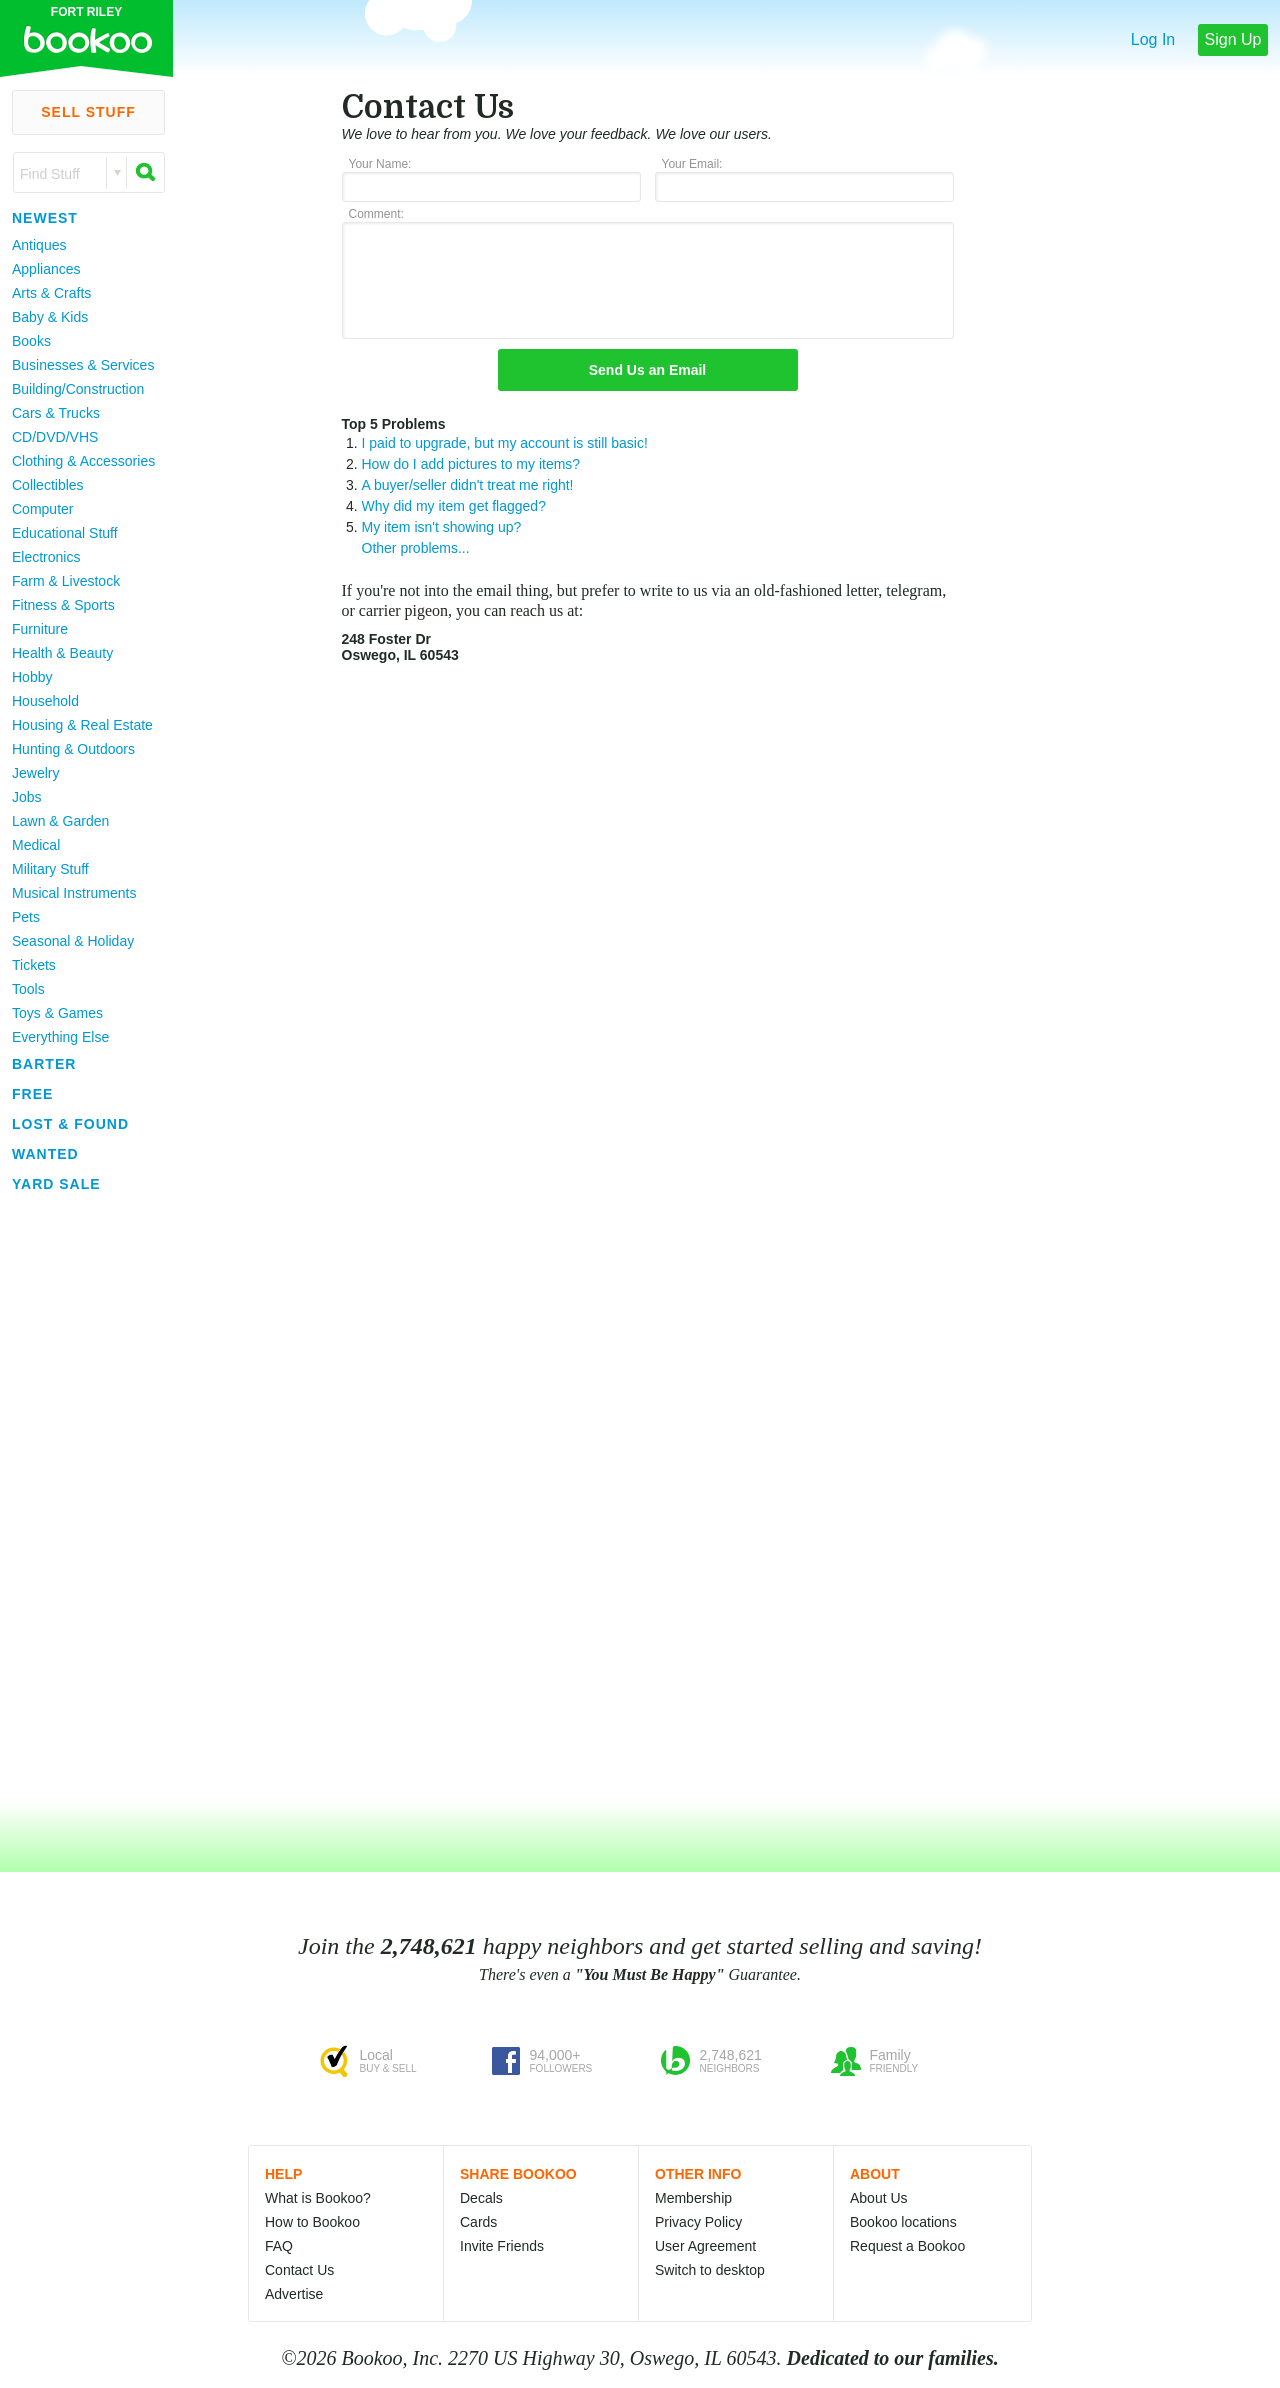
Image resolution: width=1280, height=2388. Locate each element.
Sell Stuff (88, 112)
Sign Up (1233, 39)
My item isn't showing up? (442, 527)
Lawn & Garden (60, 821)
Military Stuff (50, 869)
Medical (36, 845)
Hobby (32, 677)
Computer (42, 509)
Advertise (294, 2294)
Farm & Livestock (66, 581)
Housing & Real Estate (82, 725)
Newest (45, 218)
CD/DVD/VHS (55, 437)
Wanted (45, 1154)
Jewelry (35, 773)
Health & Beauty (62, 653)
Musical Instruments (74, 893)
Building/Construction (78, 389)
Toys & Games (57, 1013)
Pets (26, 917)
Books (31, 341)
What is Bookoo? (318, 2198)
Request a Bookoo (907, 2246)
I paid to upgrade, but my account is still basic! (505, 443)
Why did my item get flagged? (454, 506)
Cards (478, 2222)
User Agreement (705, 2246)
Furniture (40, 629)
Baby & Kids (50, 317)
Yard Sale (56, 1184)
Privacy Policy (698, 2222)
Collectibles (48, 485)
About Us (879, 2198)
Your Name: (380, 164)
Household (45, 701)
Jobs (27, 797)
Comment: (376, 214)
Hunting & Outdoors (73, 749)
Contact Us (299, 2270)
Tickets (34, 965)
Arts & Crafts (51, 293)
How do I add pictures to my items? (471, 464)
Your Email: (692, 164)
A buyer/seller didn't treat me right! (468, 485)
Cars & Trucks (56, 413)
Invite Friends (502, 2246)
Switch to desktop (710, 2270)
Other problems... (416, 548)
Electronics (46, 557)
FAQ (279, 2246)
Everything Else (60, 1037)
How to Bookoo (312, 2222)
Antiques (39, 245)
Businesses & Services (83, 365)
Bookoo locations (903, 2222)
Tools (28, 989)
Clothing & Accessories (83, 461)
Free (32, 1094)
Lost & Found (70, 1124)
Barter (44, 1064)
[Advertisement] (80, 1499)
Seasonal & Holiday (73, 941)
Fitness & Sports (63, 605)
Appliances (46, 269)
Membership (693, 2198)
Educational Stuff (65, 533)
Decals (481, 2198)
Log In (1153, 39)
